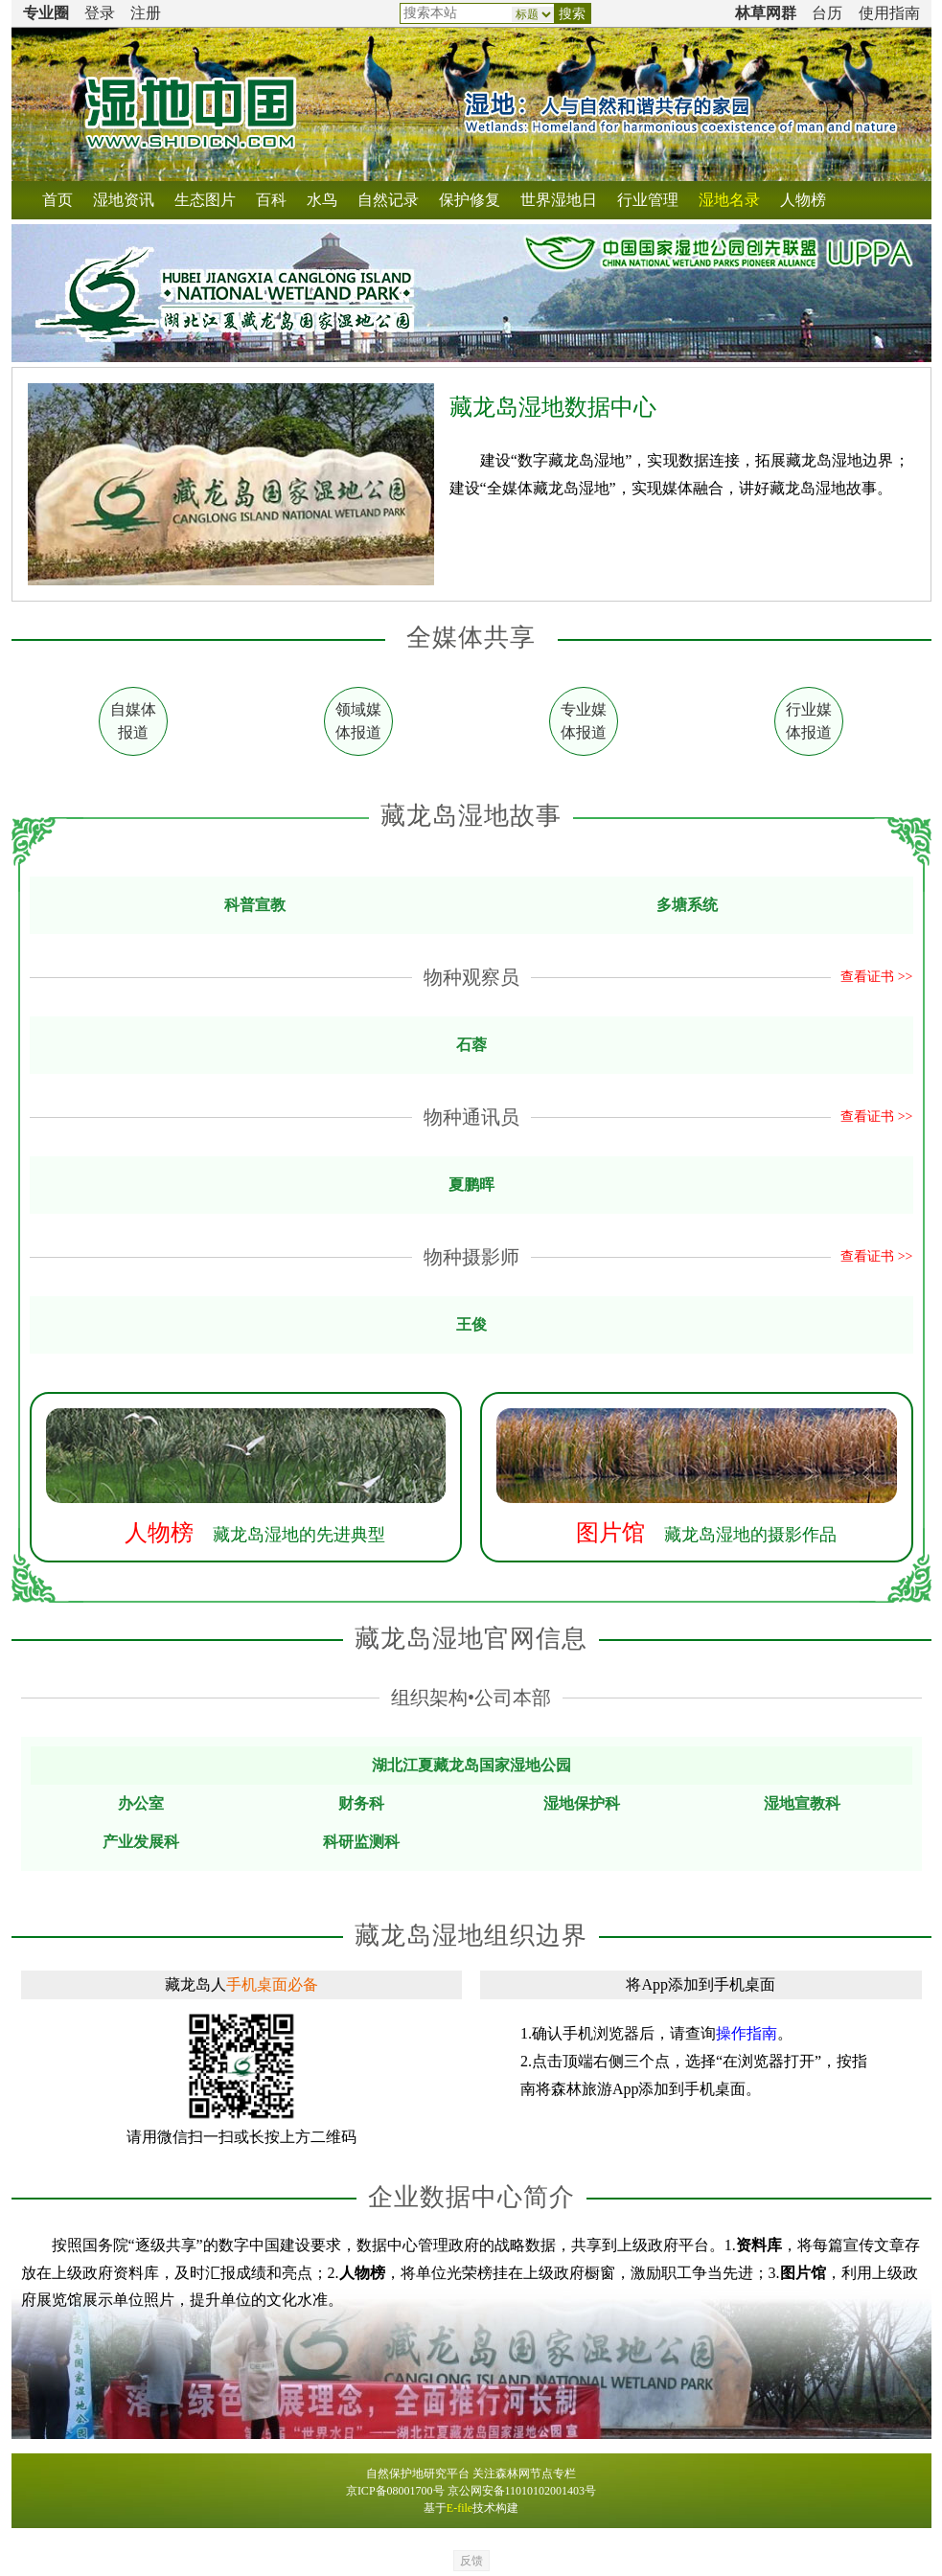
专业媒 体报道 (584, 721)
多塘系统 (687, 905)
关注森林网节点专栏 (524, 2473)
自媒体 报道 (133, 721)
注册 (145, 13)
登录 (99, 13)
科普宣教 (255, 905)
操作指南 (746, 2033)
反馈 (471, 2560)
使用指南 (889, 13)
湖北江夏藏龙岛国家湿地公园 (471, 1765)
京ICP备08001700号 (395, 2490)
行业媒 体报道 (809, 721)
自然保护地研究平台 (418, 2473)
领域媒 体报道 (358, 721)
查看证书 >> (876, 976)
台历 (827, 13)
